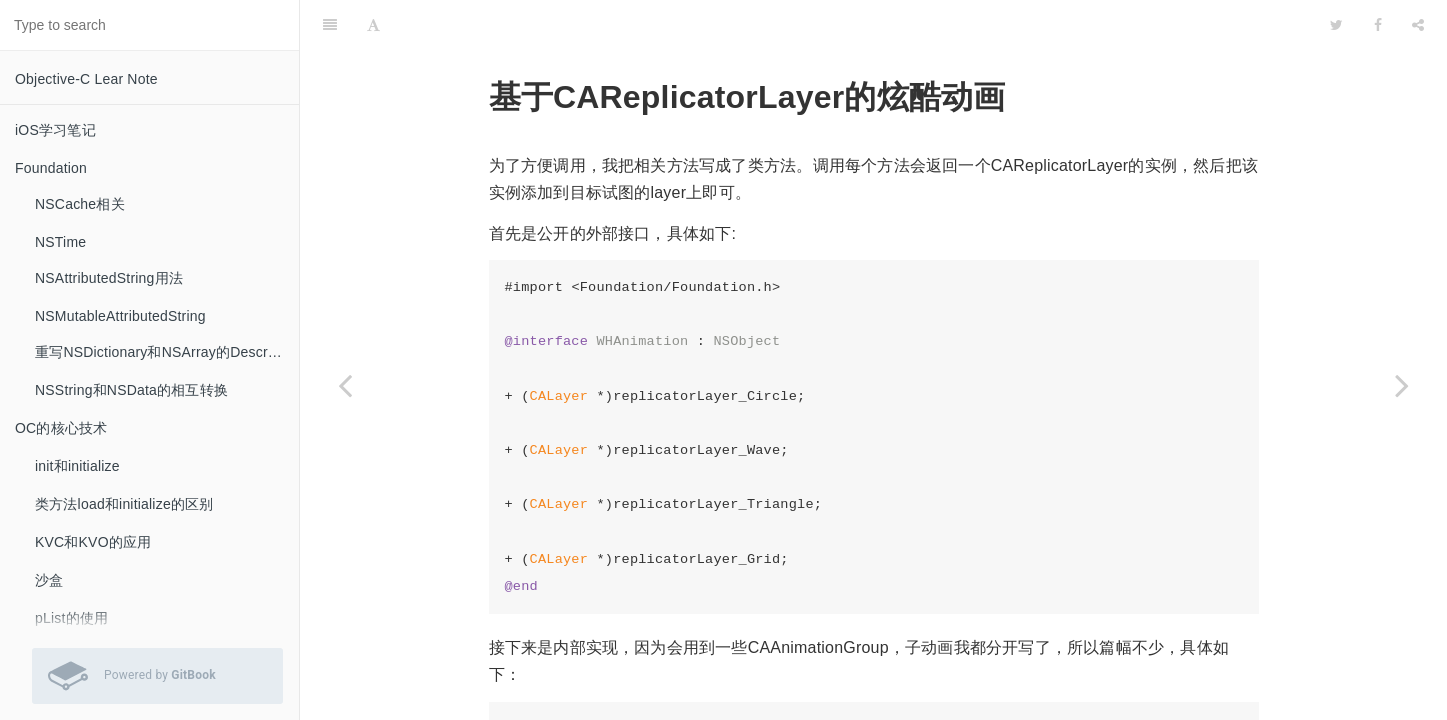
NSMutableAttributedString (120, 316)
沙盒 (49, 580)
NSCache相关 (80, 204)
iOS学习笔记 (55, 130)
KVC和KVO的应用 (93, 542)
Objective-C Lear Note (86, 79)
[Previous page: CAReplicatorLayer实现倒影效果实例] (345, 385)
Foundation (51, 168)
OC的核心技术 (61, 428)
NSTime (60, 242)
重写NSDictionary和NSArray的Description (167, 352)
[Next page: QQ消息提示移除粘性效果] (1402, 385)
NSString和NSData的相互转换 (131, 390)
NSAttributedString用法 (109, 278)
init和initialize (77, 466)
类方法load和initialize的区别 (124, 504)
